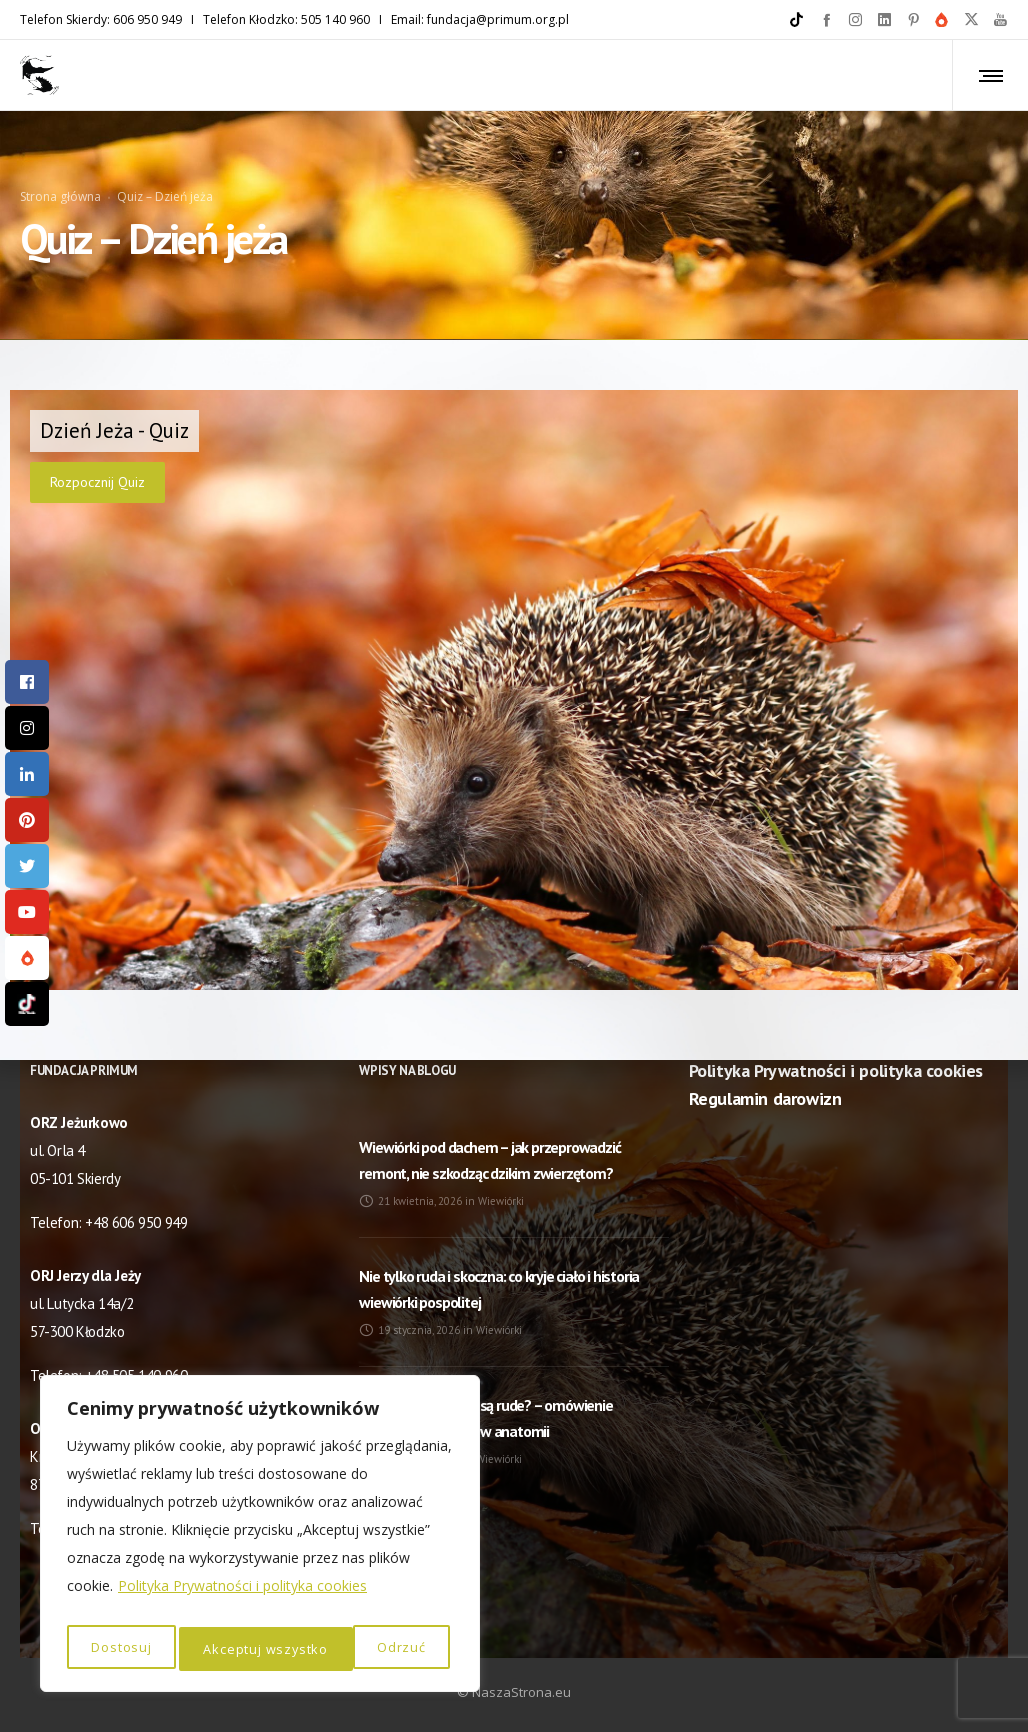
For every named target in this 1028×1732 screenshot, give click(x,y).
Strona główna (60, 166)
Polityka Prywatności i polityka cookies (242, 1596)
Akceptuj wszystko (367, 1648)
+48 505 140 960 (136, 1375)
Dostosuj (120, 1648)
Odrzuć (226, 1648)
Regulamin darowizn (765, 1098)
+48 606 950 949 (136, 1222)
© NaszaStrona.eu (514, 1692)
